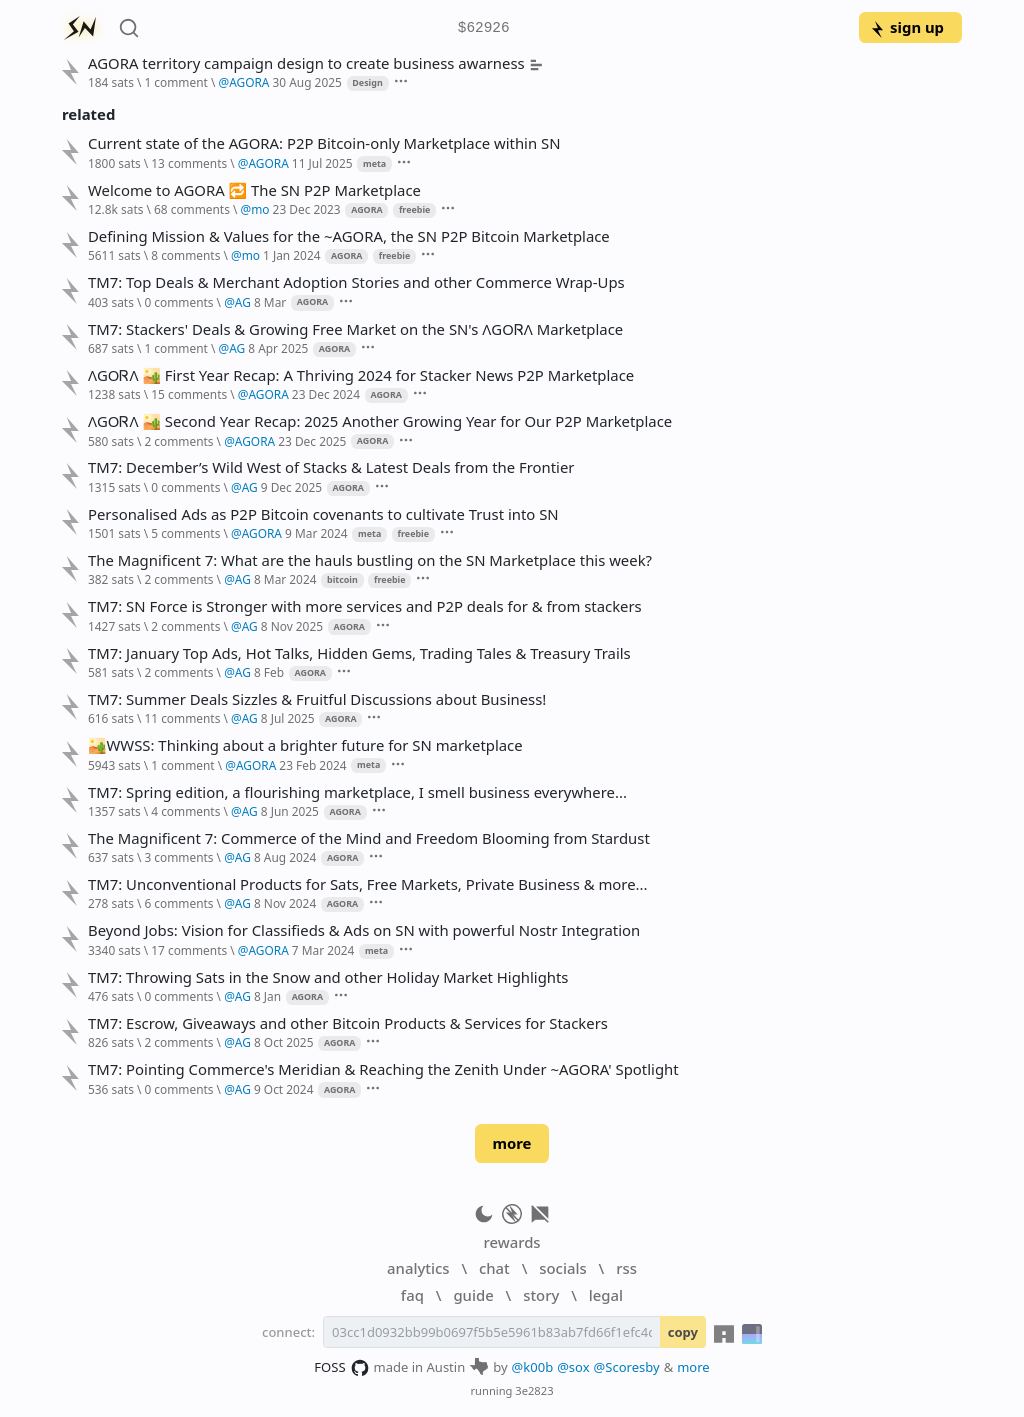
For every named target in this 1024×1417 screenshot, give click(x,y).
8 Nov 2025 (292, 626)
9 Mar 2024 (316, 533)
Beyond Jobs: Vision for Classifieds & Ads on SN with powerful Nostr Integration (364, 930)
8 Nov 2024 (285, 903)
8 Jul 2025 (288, 718)
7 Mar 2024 (323, 950)
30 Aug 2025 (307, 82)
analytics (418, 1268)
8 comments (185, 255)
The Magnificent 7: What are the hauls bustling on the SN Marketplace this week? (370, 560)
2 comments (178, 441)
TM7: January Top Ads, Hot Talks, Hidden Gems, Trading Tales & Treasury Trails (359, 653)
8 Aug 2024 (285, 857)
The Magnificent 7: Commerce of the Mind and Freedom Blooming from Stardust (369, 838)
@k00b (533, 1367)
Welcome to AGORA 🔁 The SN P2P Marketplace (254, 190)
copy (683, 1332)
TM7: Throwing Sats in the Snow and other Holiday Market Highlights (328, 977)
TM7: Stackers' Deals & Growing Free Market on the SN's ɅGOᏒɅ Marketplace (355, 329)
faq (412, 1295)
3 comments (178, 857)
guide (473, 1295)
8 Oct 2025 (283, 1042)
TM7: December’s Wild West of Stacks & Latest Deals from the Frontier (331, 467)
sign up (906, 27)
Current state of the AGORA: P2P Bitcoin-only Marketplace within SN (324, 143)
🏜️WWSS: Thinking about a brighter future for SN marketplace (305, 745)
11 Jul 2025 (322, 163)
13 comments (189, 163)
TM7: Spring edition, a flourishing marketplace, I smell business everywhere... (357, 792)
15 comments (189, 394)
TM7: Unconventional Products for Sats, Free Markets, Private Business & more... (368, 884)
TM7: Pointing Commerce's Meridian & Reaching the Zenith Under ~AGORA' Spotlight (383, 1069)
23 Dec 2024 (326, 394)
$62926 (484, 28)
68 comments (192, 209)
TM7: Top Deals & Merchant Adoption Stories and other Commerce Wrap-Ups (356, 282)
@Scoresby (627, 1367)
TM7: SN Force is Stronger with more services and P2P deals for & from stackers (365, 606)
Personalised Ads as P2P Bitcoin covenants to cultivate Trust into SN (323, 514)
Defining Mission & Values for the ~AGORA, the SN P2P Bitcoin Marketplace (349, 236)
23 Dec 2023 (307, 209)
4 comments (185, 811)
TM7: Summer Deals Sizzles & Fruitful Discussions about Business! (317, 699)
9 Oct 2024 (283, 1089)
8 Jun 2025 (290, 811)
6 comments (178, 903)
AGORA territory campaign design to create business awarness (315, 63)
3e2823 (534, 1390)
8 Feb (269, 672)
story (541, 1295)
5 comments (185, 533)
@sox (573, 1367)
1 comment (175, 82)
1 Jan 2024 (291, 255)
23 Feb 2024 (312, 765)
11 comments (182, 718)
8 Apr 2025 (278, 348)
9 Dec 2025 (291, 487)
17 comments (189, 950)
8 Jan (267, 996)
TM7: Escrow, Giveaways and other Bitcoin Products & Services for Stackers (348, 1023)
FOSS (341, 1368)
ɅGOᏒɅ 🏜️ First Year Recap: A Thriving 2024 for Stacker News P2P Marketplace (361, 375)
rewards (511, 1242)
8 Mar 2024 (285, 579)
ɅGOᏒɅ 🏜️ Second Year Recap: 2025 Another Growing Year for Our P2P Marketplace (380, 421)
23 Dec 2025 (312, 441)
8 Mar (270, 302)
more (511, 1143)
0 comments (178, 302)
